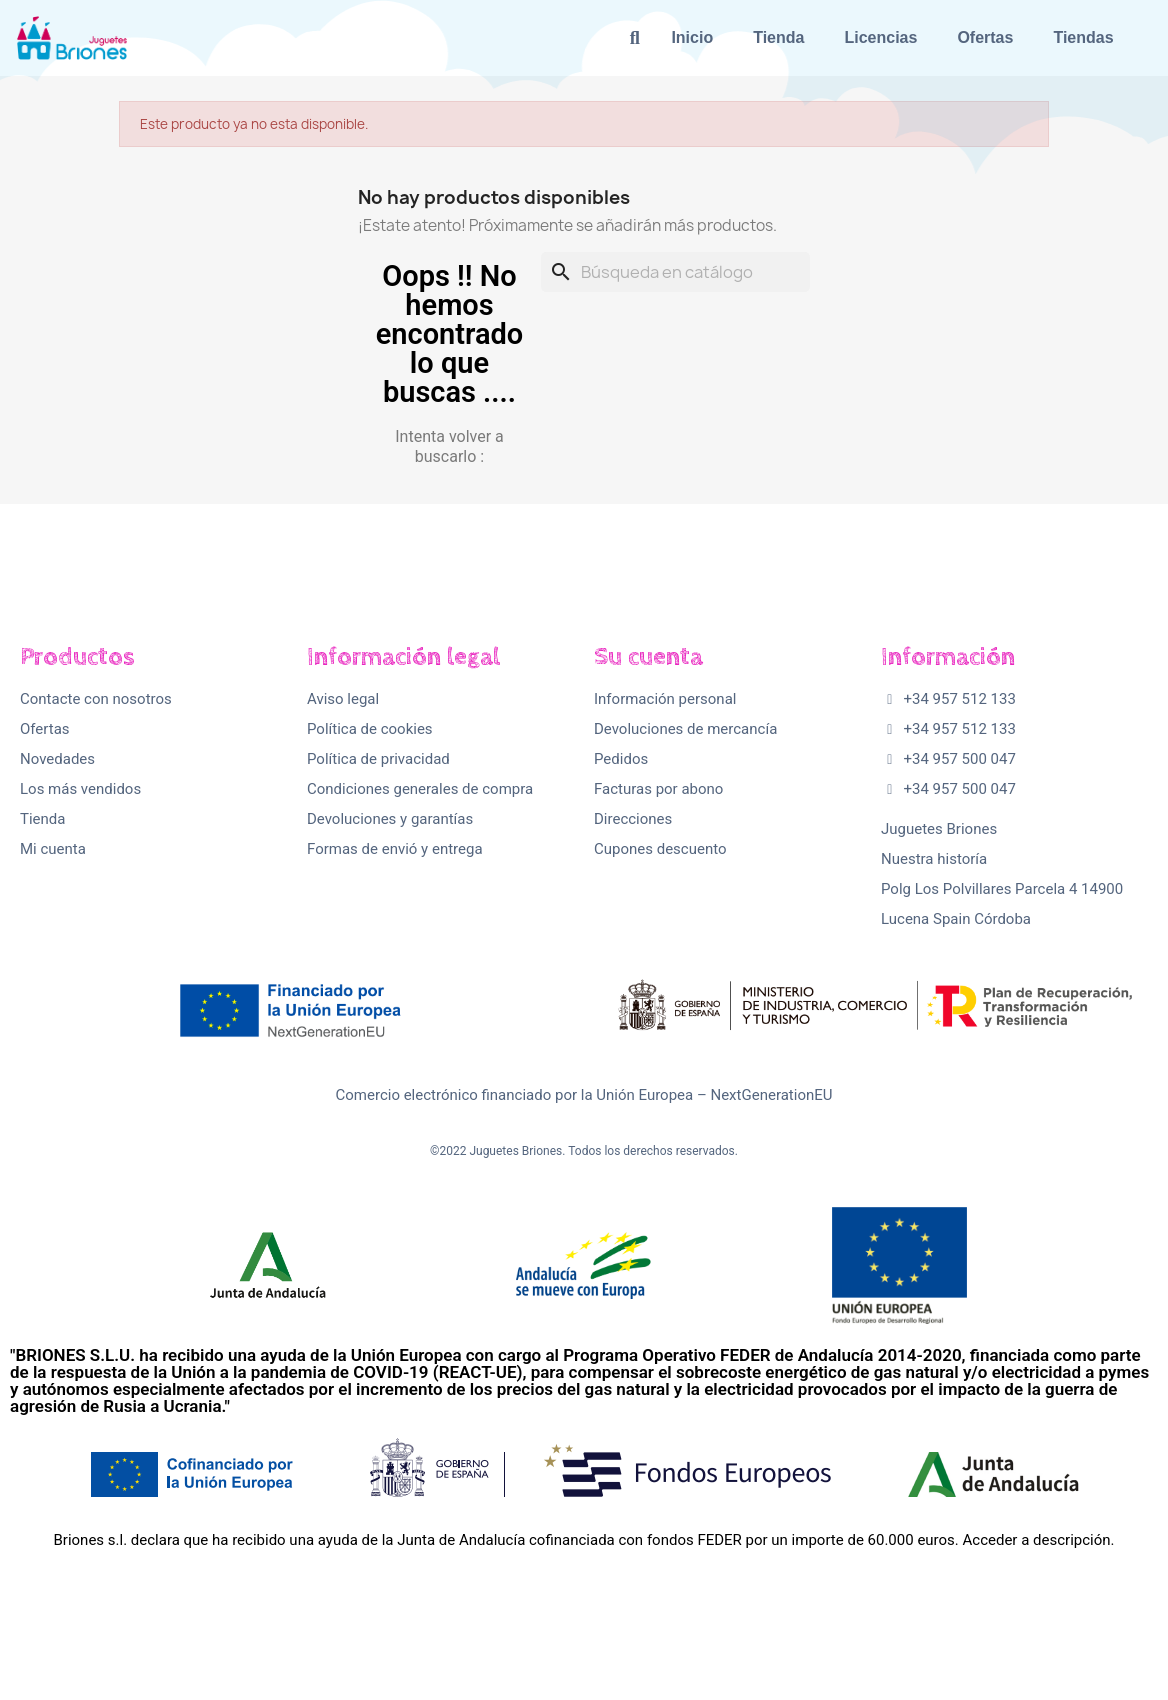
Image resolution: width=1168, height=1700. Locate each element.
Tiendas (1083, 37)
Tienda (778, 37)
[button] (634, 38)
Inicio (692, 37)
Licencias (880, 37)
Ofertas (985, 37)
